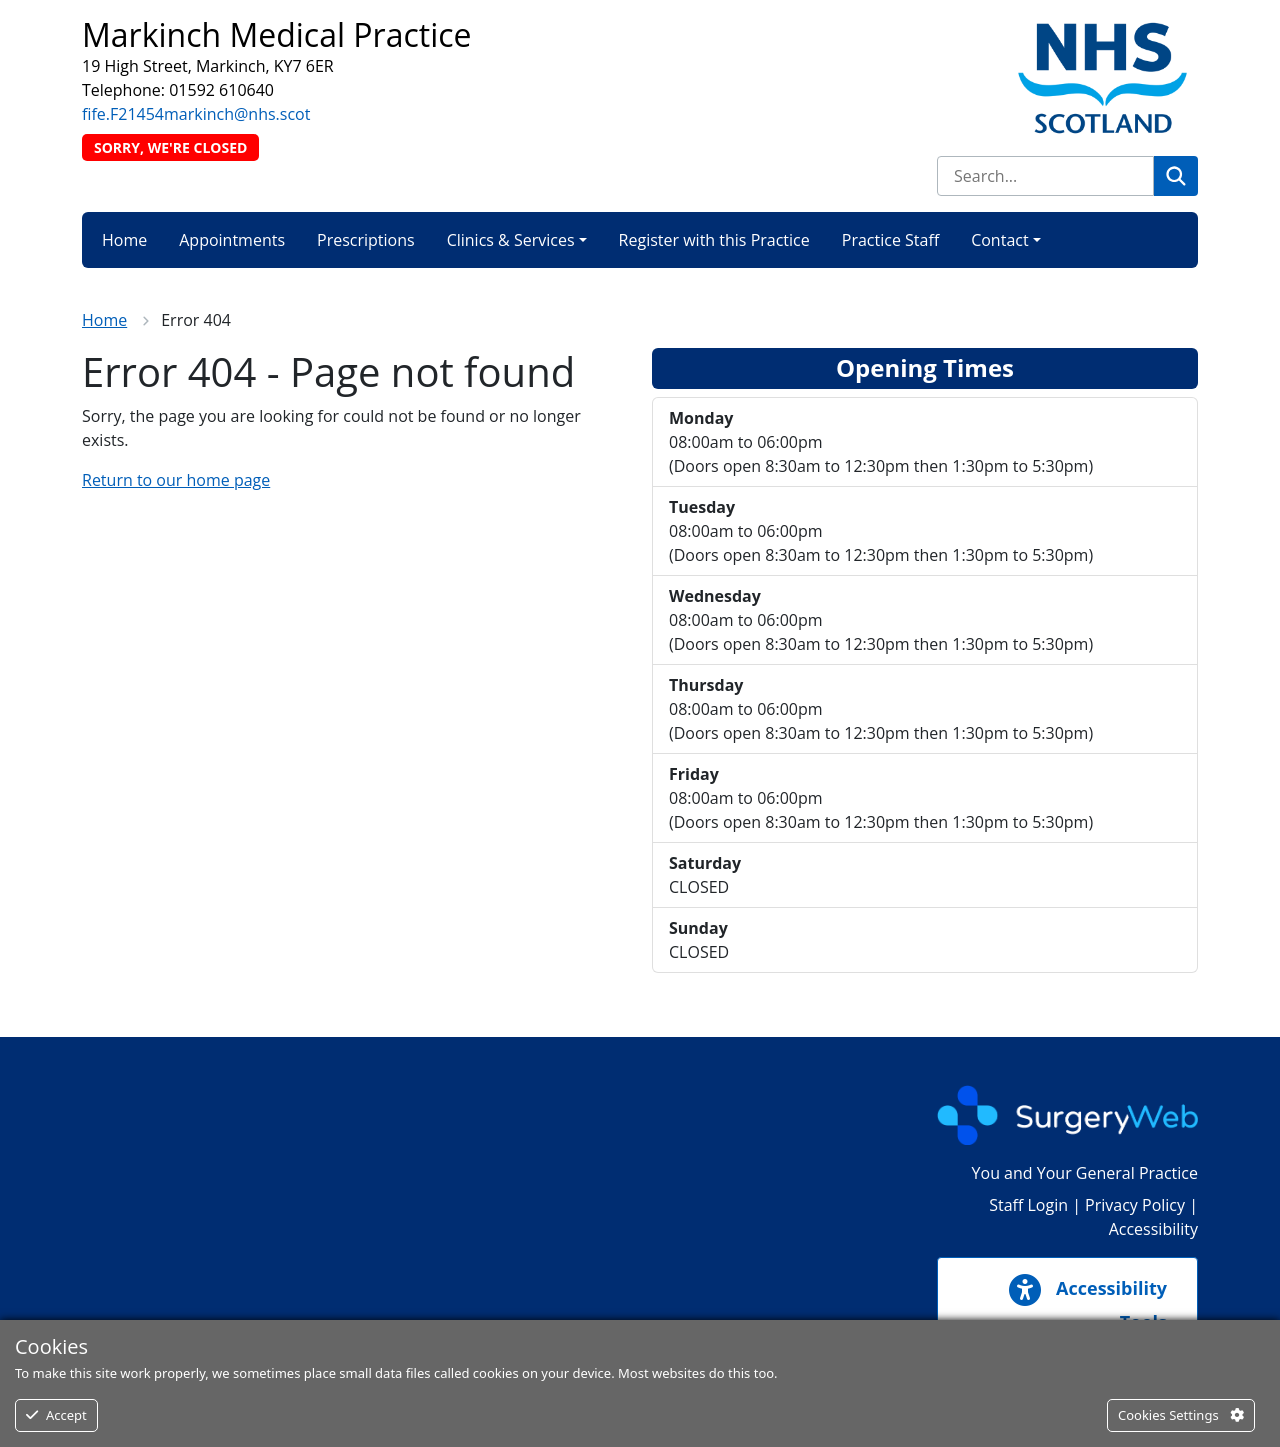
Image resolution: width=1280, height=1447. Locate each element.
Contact (999, 240)
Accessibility (1153, 1229)
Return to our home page (176, 480)
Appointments (232, 240)
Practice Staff (890, 240)
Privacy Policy (1135, 1205)
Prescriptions (366, 240)
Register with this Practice (714, 240)
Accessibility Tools (1088, 1304)
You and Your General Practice (1085, 1173)
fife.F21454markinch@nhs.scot (196, 114)
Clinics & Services (511, 240)
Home (124, 240)
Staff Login (1028, 1205)
